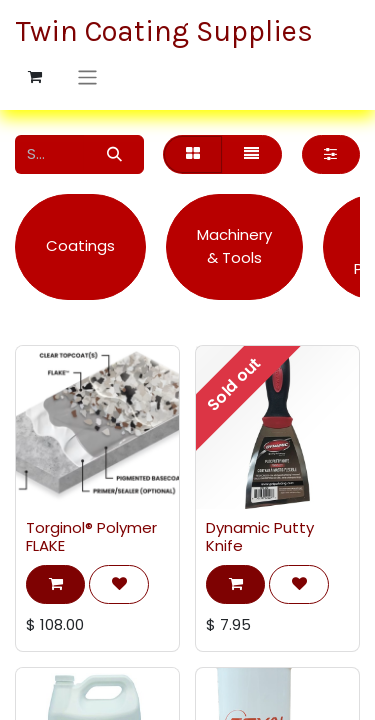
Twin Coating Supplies (144, 31)
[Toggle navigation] (87, 77)
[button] (55, 584)
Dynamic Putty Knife (260, 536)
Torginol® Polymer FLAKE (91, 536)
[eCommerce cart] (35, 77)
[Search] (114, 154)
